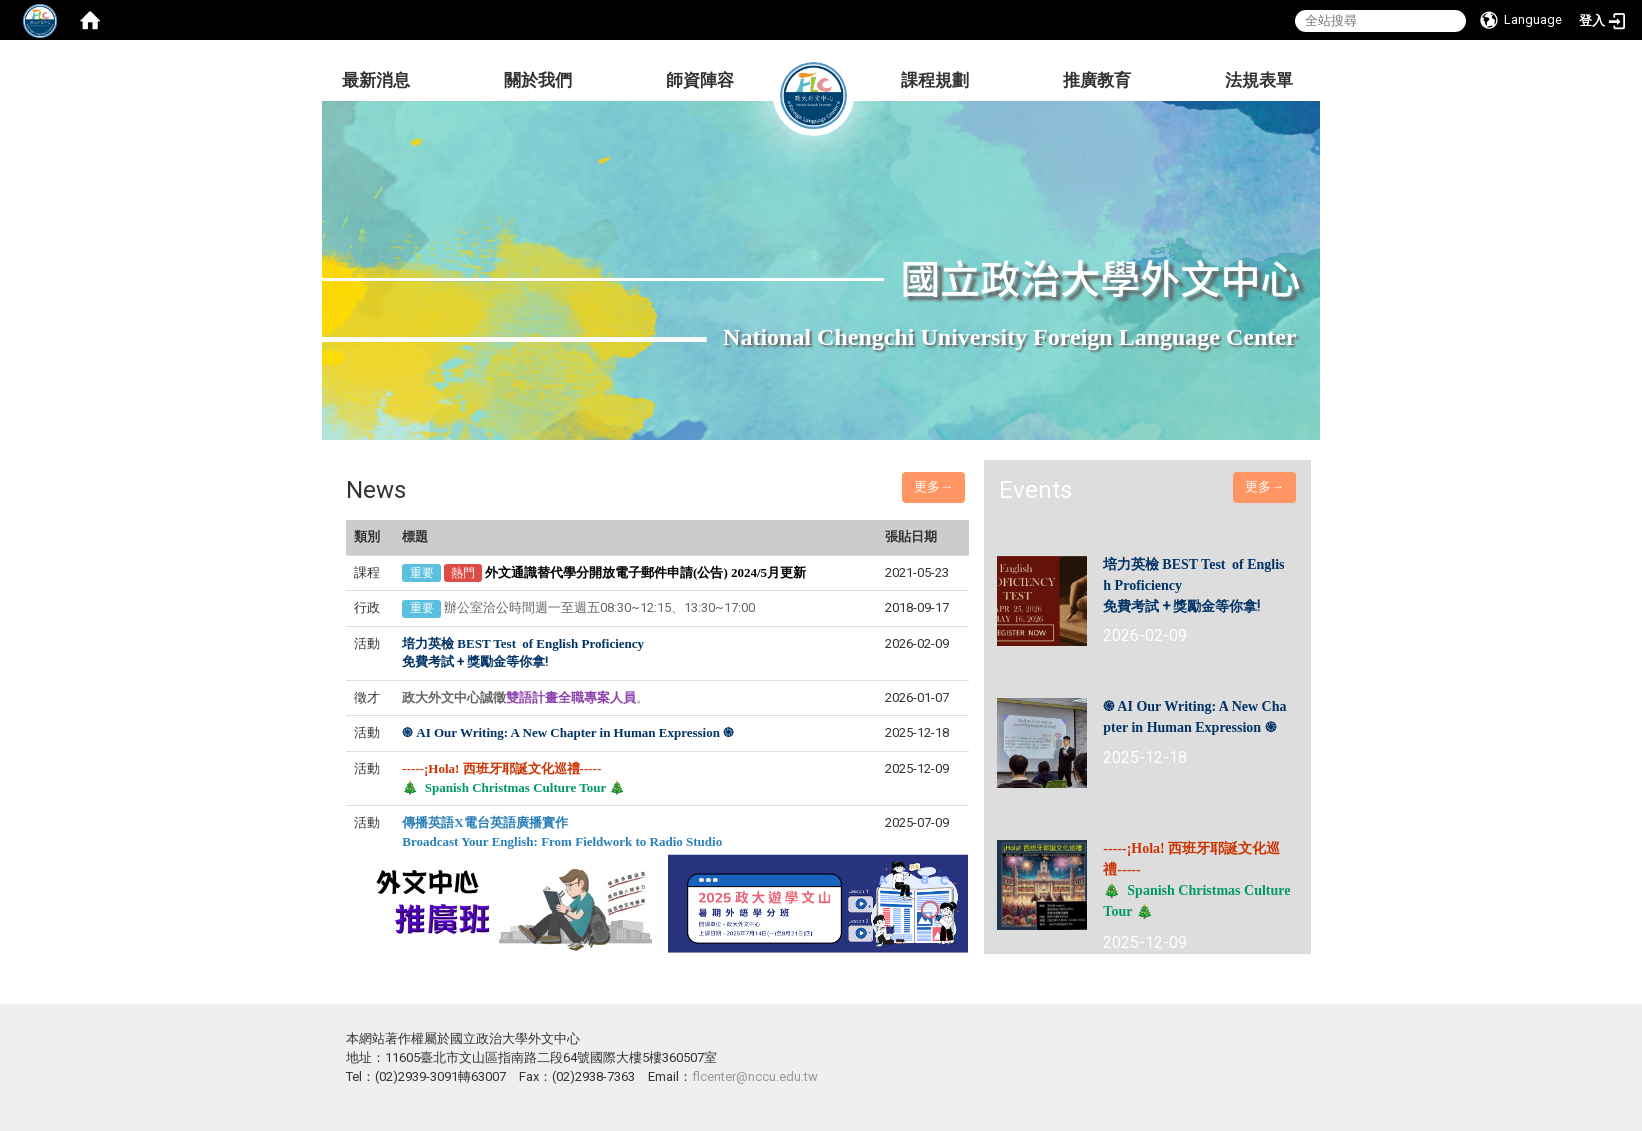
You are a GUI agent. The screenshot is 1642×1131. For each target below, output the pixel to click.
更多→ (933, 486)
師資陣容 (700, 80)
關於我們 (538, 80)
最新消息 (376, 80)
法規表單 (1259, 80)
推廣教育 (1097, 80)
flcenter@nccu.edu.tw (755, 1076)
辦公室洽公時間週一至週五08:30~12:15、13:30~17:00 (599, 607)
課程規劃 (935, 80)
